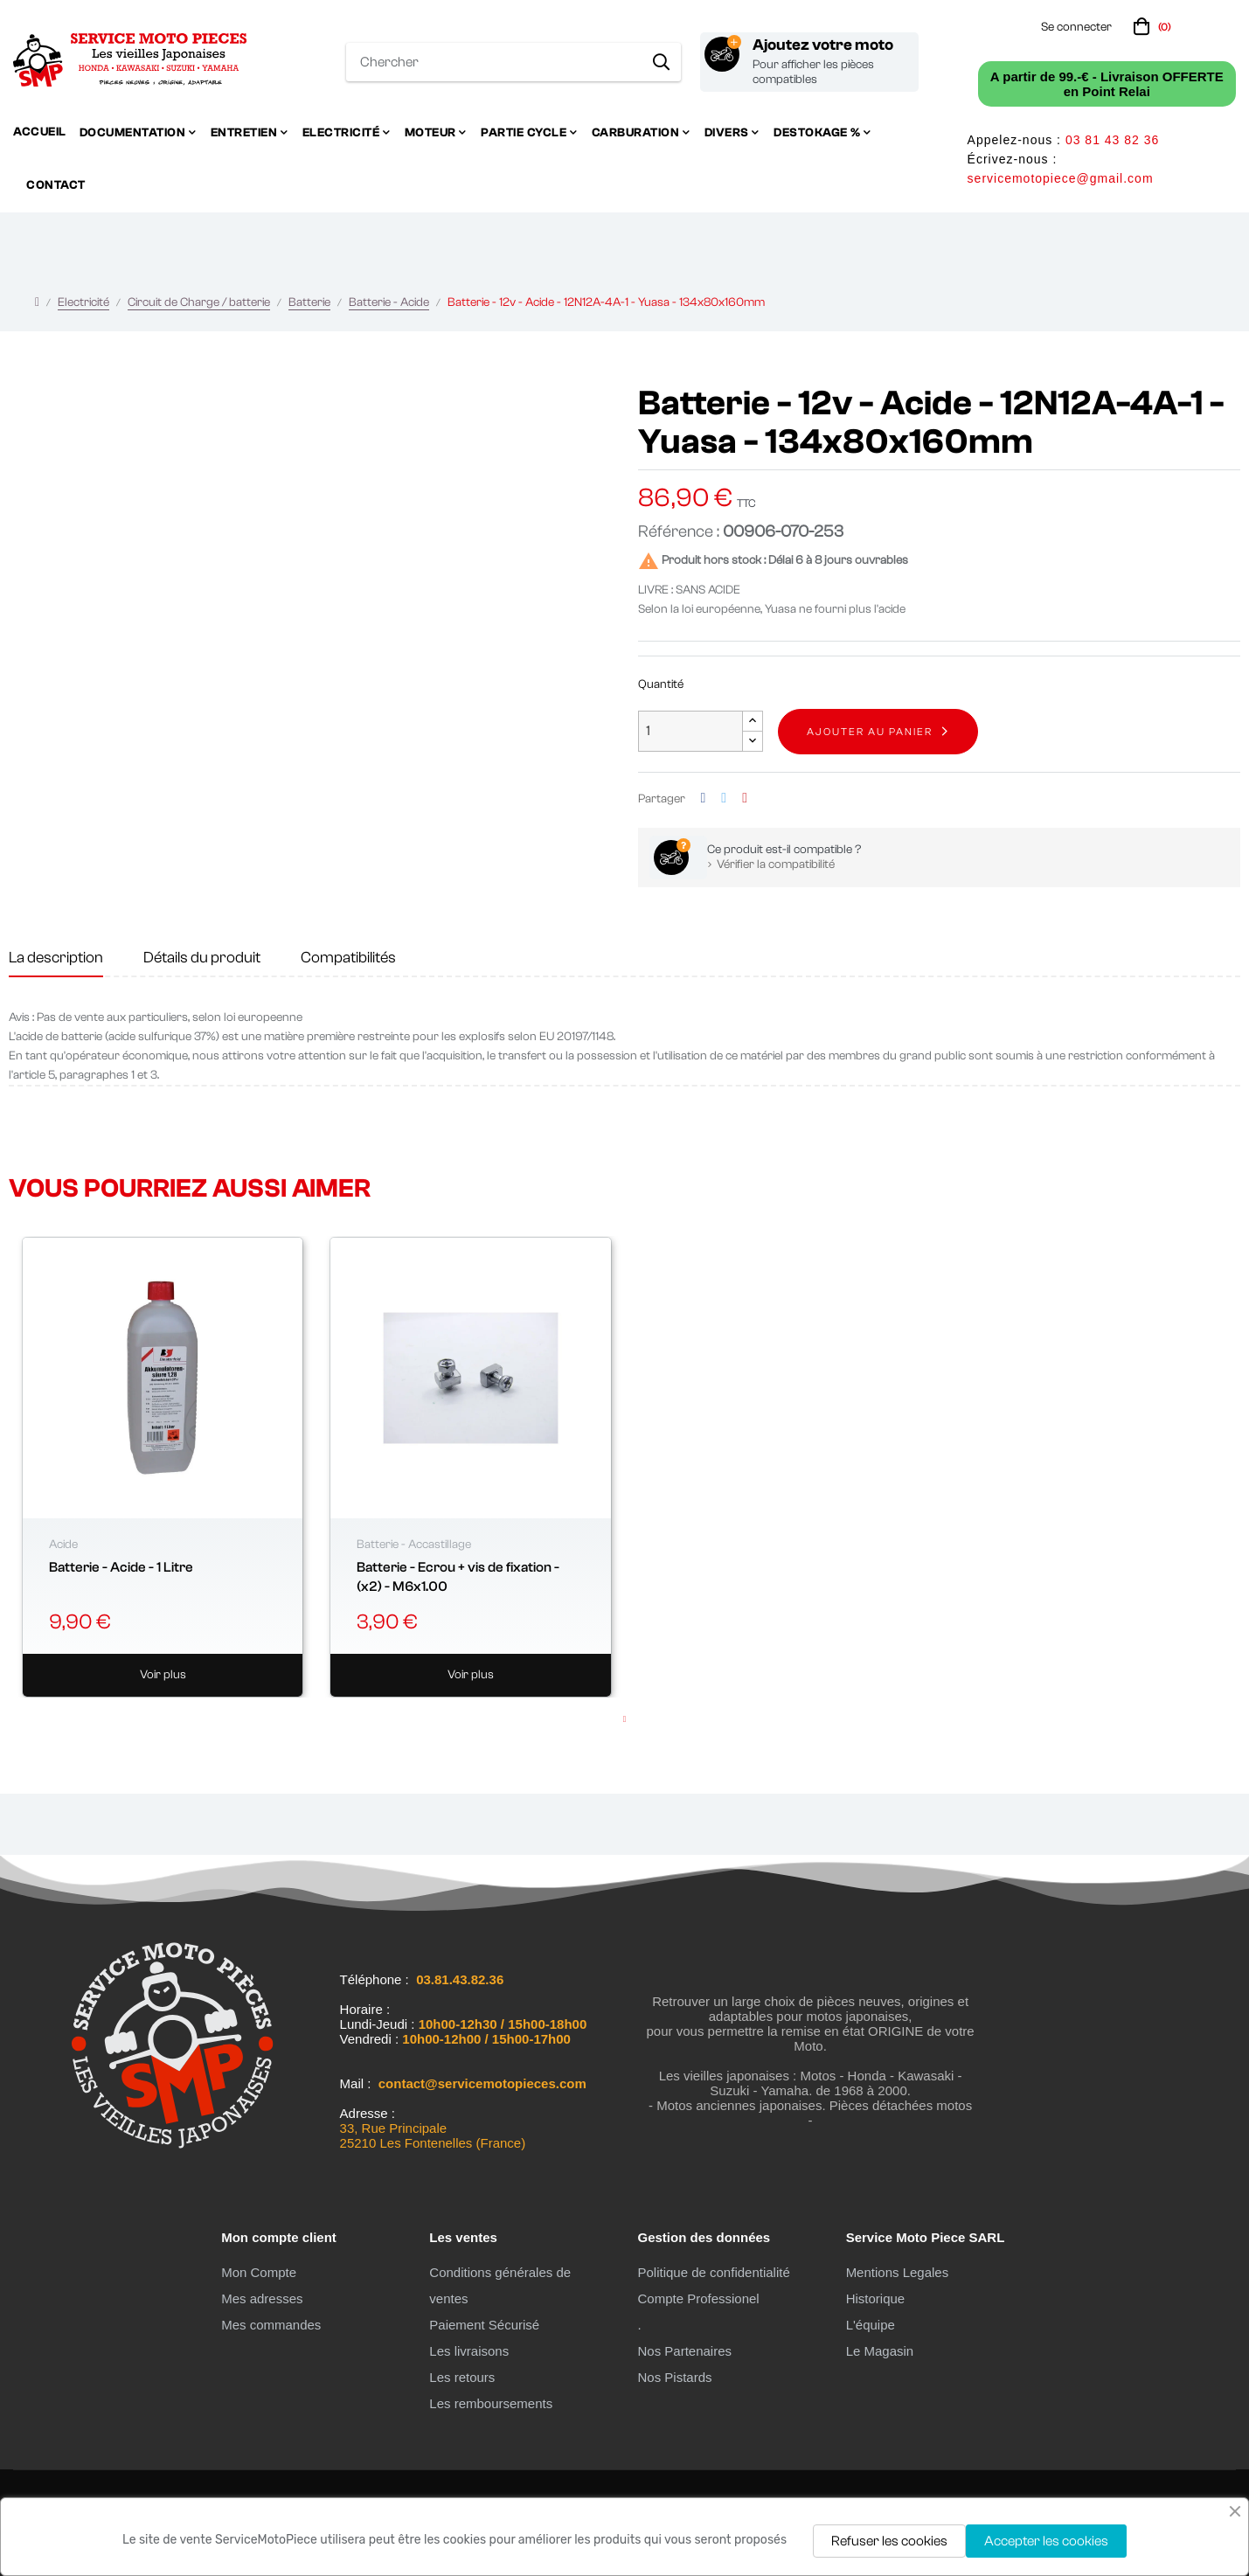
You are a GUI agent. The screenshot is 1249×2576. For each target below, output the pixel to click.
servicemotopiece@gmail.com (1061, 178)
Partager (703, 798)
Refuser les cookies (889, 2541)
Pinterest (744, 798)
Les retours (462, 2377)
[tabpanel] (162, 1467)
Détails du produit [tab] (201, 957)
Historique (876, 2298)
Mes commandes (271, 2324)
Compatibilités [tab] (348, 957)
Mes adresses (261, 2298)
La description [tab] (56, 957)
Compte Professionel (698, 2298)
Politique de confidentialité (713, 2272)
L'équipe (870, 2324)
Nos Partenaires (684, 2350)
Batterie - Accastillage (414, 1545)
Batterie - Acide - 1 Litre (121, 1567)
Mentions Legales (897, 2272)
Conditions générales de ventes (500, 2285)
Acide (63, 1545)
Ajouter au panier (870, 732)
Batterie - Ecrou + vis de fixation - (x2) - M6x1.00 (458, 1576)
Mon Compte (258, 2272)
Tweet (723, 798)
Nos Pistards (674, 2377)
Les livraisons (469, 2350)
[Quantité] (690, 731)
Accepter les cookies (1046, 2541)
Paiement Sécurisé (484, 2324)
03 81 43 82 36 (1112, 140)
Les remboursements (490, 2403)
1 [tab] (625, 1719)
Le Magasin (880, 2350)
